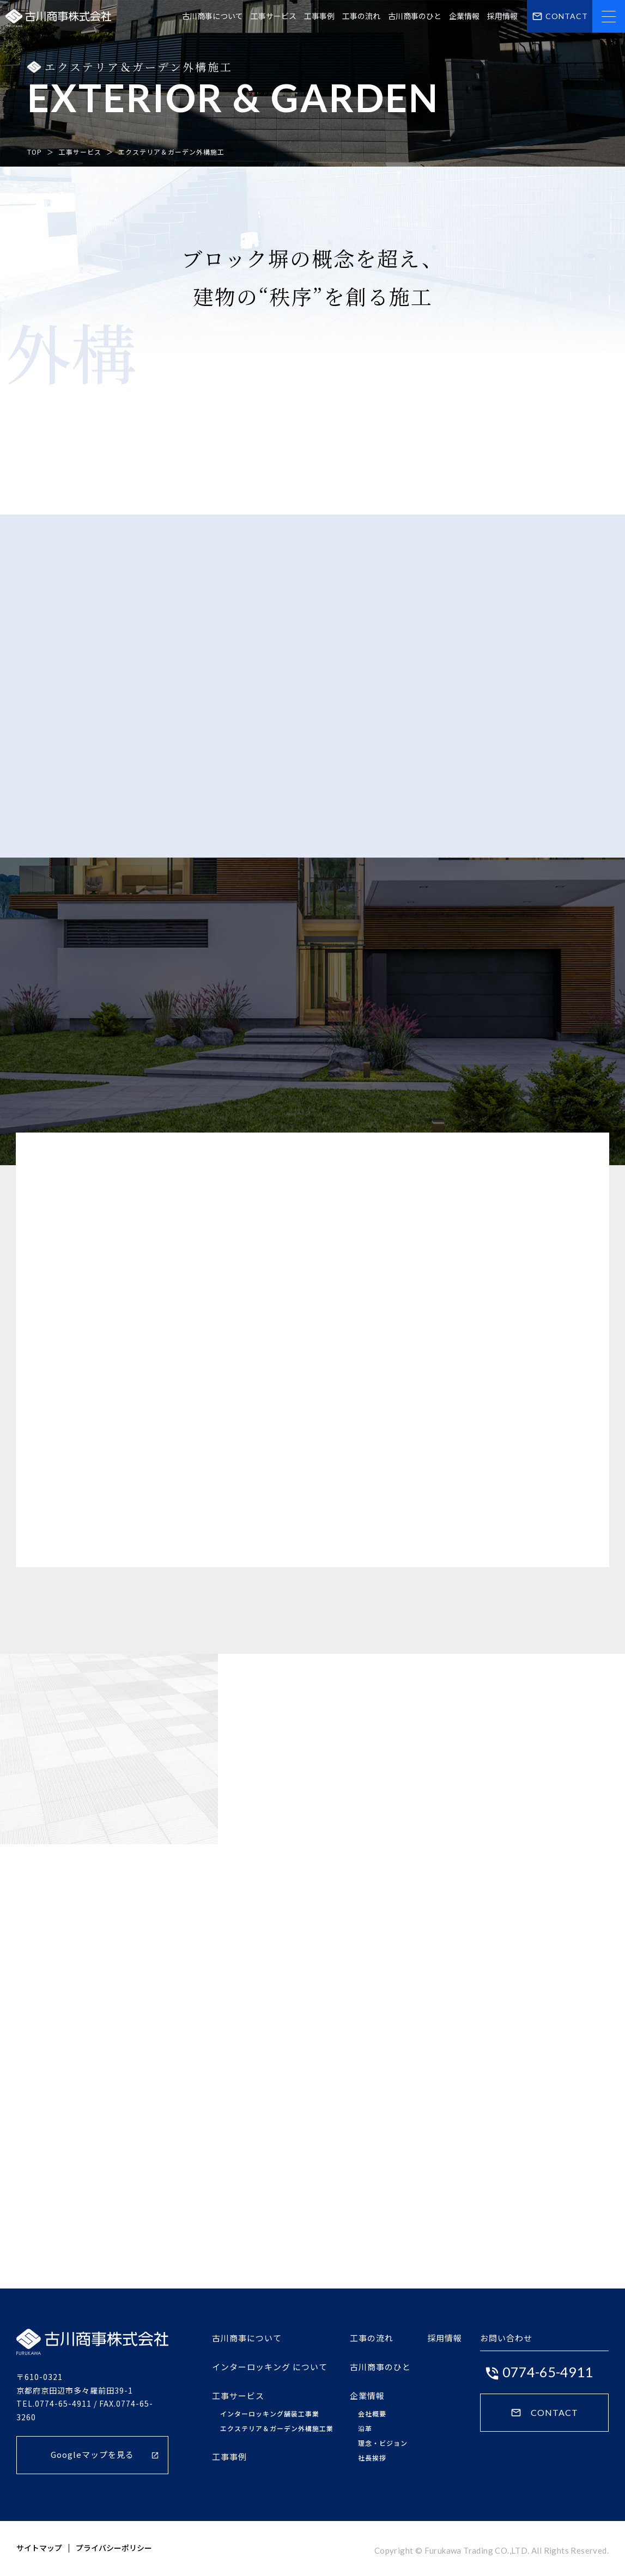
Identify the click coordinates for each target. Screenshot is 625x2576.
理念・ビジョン (383, 2443)
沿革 (365, 2428)
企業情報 (464, 16)
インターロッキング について (269, 2366)
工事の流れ (361, 16)
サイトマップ (39, 2547)
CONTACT (544, 2412)
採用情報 (502, 16)
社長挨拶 (372, 2457)
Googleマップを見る (105, 2454)
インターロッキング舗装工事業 (269, 2413)
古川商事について (212, 16)
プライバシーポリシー (114, 2547)
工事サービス (273, 16)
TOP (34, 151)
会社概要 (372, 2413)
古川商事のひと (414, 16)
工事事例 (319, 16)
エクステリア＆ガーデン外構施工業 (276, 2428)
